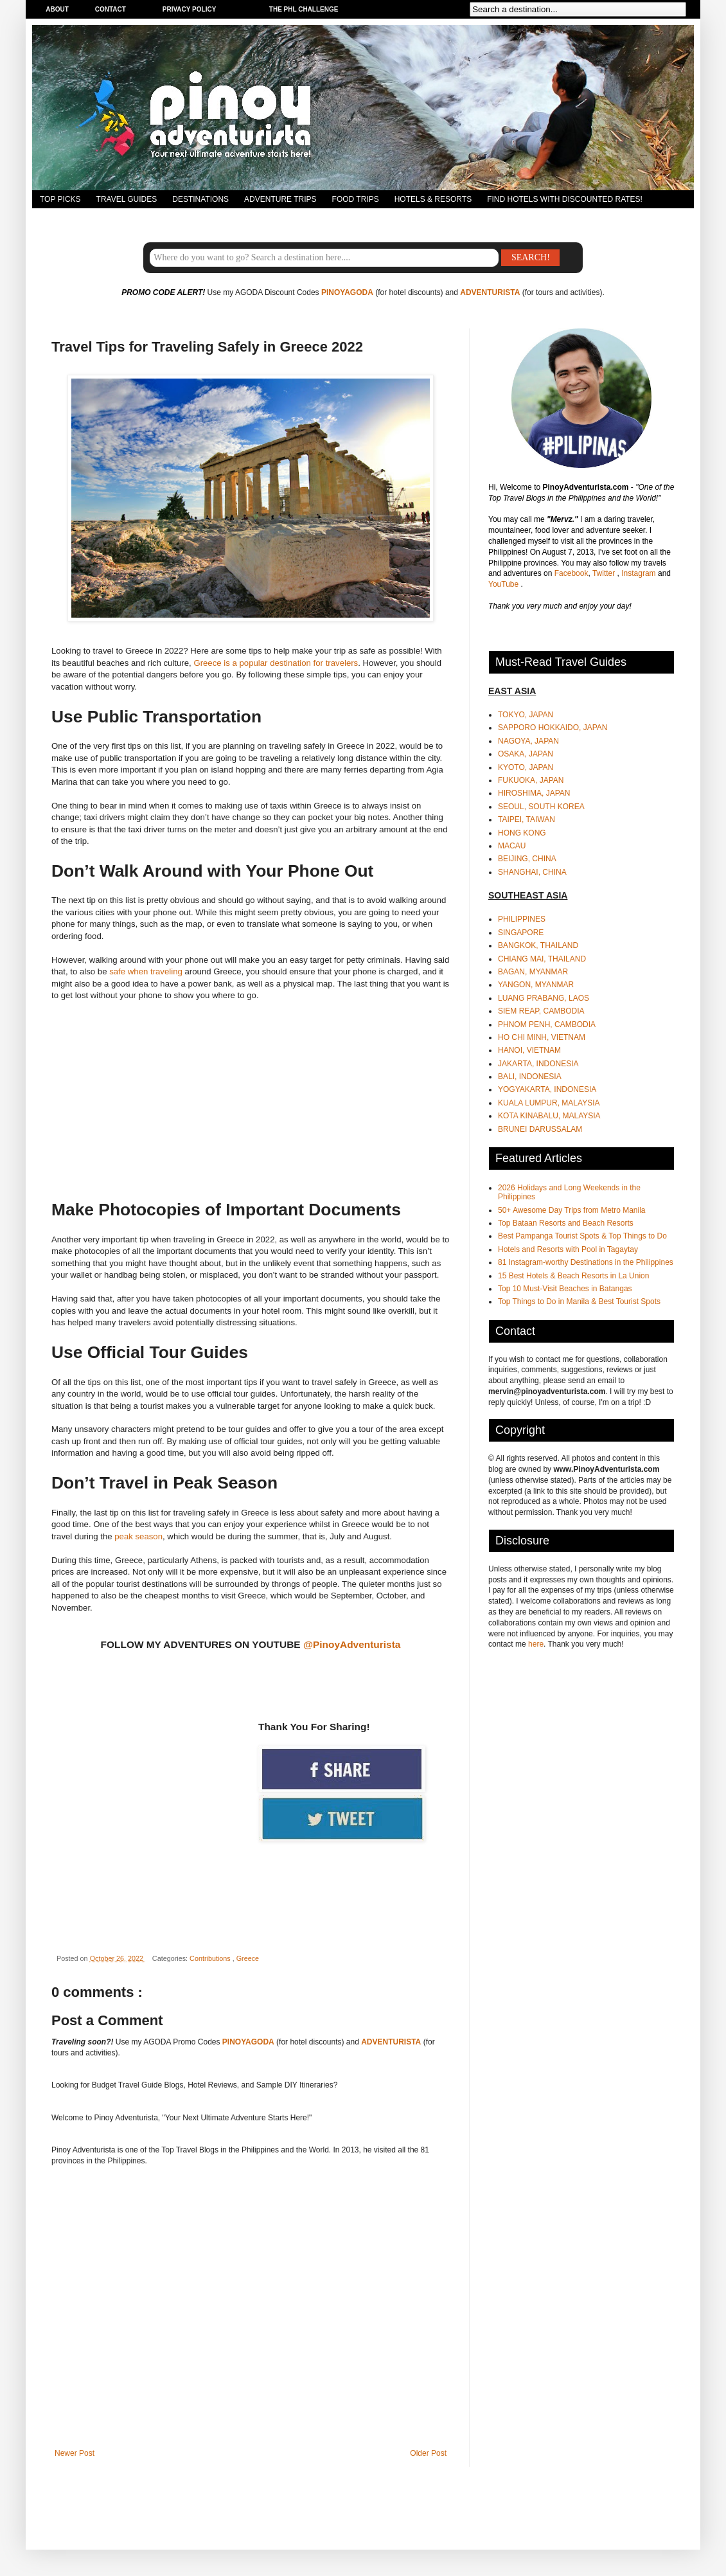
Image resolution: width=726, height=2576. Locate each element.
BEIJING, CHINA (527, 858)
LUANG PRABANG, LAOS (543, 998)
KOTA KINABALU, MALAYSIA (549, 1115)
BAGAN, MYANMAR (533, 971)
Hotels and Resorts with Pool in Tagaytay (568, 1249)
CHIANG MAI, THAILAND (542, 958)
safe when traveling (145, 971)
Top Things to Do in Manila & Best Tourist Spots (579, 1301)
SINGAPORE (521, 932)
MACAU (512, 845)
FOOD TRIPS (355, 199)
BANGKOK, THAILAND (538, 945)
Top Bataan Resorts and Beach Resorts (565, 1223)
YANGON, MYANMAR (536, 984)
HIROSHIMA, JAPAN (534, 793)
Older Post (428, 2453)
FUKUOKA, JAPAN (530, 780)
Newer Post (74, 2453)
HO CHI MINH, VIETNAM (541, 1037)
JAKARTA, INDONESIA (538, 1063)
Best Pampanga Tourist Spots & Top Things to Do (582, 1235)
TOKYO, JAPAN (525, 714)
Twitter (604, 573)
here (536, 1644)
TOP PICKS (60, 199)
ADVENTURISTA (490, 292)
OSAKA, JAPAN (525, 753)
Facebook (571, 573)
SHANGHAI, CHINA (532, 872)
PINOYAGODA (347, 292)
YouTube (504, 584)
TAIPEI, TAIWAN (526, 819)
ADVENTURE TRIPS (280, 199)
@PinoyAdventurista (351, 1644)
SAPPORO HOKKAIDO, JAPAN (552, 727)
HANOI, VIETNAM (529, 1050)
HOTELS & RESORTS (433, 199)
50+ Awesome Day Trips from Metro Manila (572, 1210)
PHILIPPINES (521, 919)
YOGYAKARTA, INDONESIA (547, 1089)
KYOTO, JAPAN (525, 767)
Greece (247, 1958)
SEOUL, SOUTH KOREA (541, 806)
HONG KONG (522, 832)
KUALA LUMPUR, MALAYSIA (549, 1102)
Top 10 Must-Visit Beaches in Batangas (565, 1288)
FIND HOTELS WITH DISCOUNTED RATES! (564, 199)
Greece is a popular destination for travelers (275, 663)
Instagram (639, 573)
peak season (138, 1536)
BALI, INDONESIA (530, 1076)
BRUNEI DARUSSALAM (540, 1129)
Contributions (211, 1958)
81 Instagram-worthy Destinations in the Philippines (585, 1262)
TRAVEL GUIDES (126, 199)
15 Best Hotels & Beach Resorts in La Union (573, 1275)
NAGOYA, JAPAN (528, 741)
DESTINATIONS (200, 199)
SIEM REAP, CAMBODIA (541, 1010)
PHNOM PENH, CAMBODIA (547, 1024)
